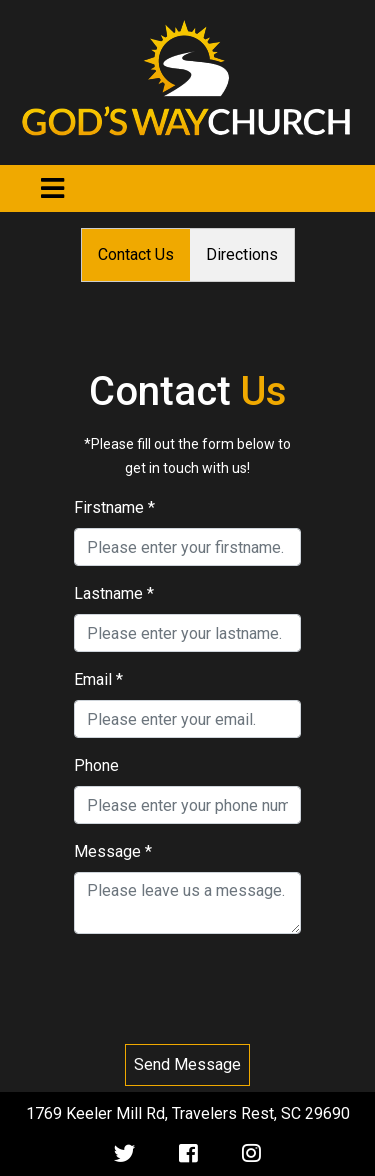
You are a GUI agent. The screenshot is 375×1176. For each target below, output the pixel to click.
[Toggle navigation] (52, 188)
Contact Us (136, 254)
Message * (113, 851)
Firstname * (114, 507)
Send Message (187, 1064)
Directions (242, 254)
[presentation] (188, 989)
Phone (96, 765)
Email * (98, 679)
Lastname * (114, 593)
